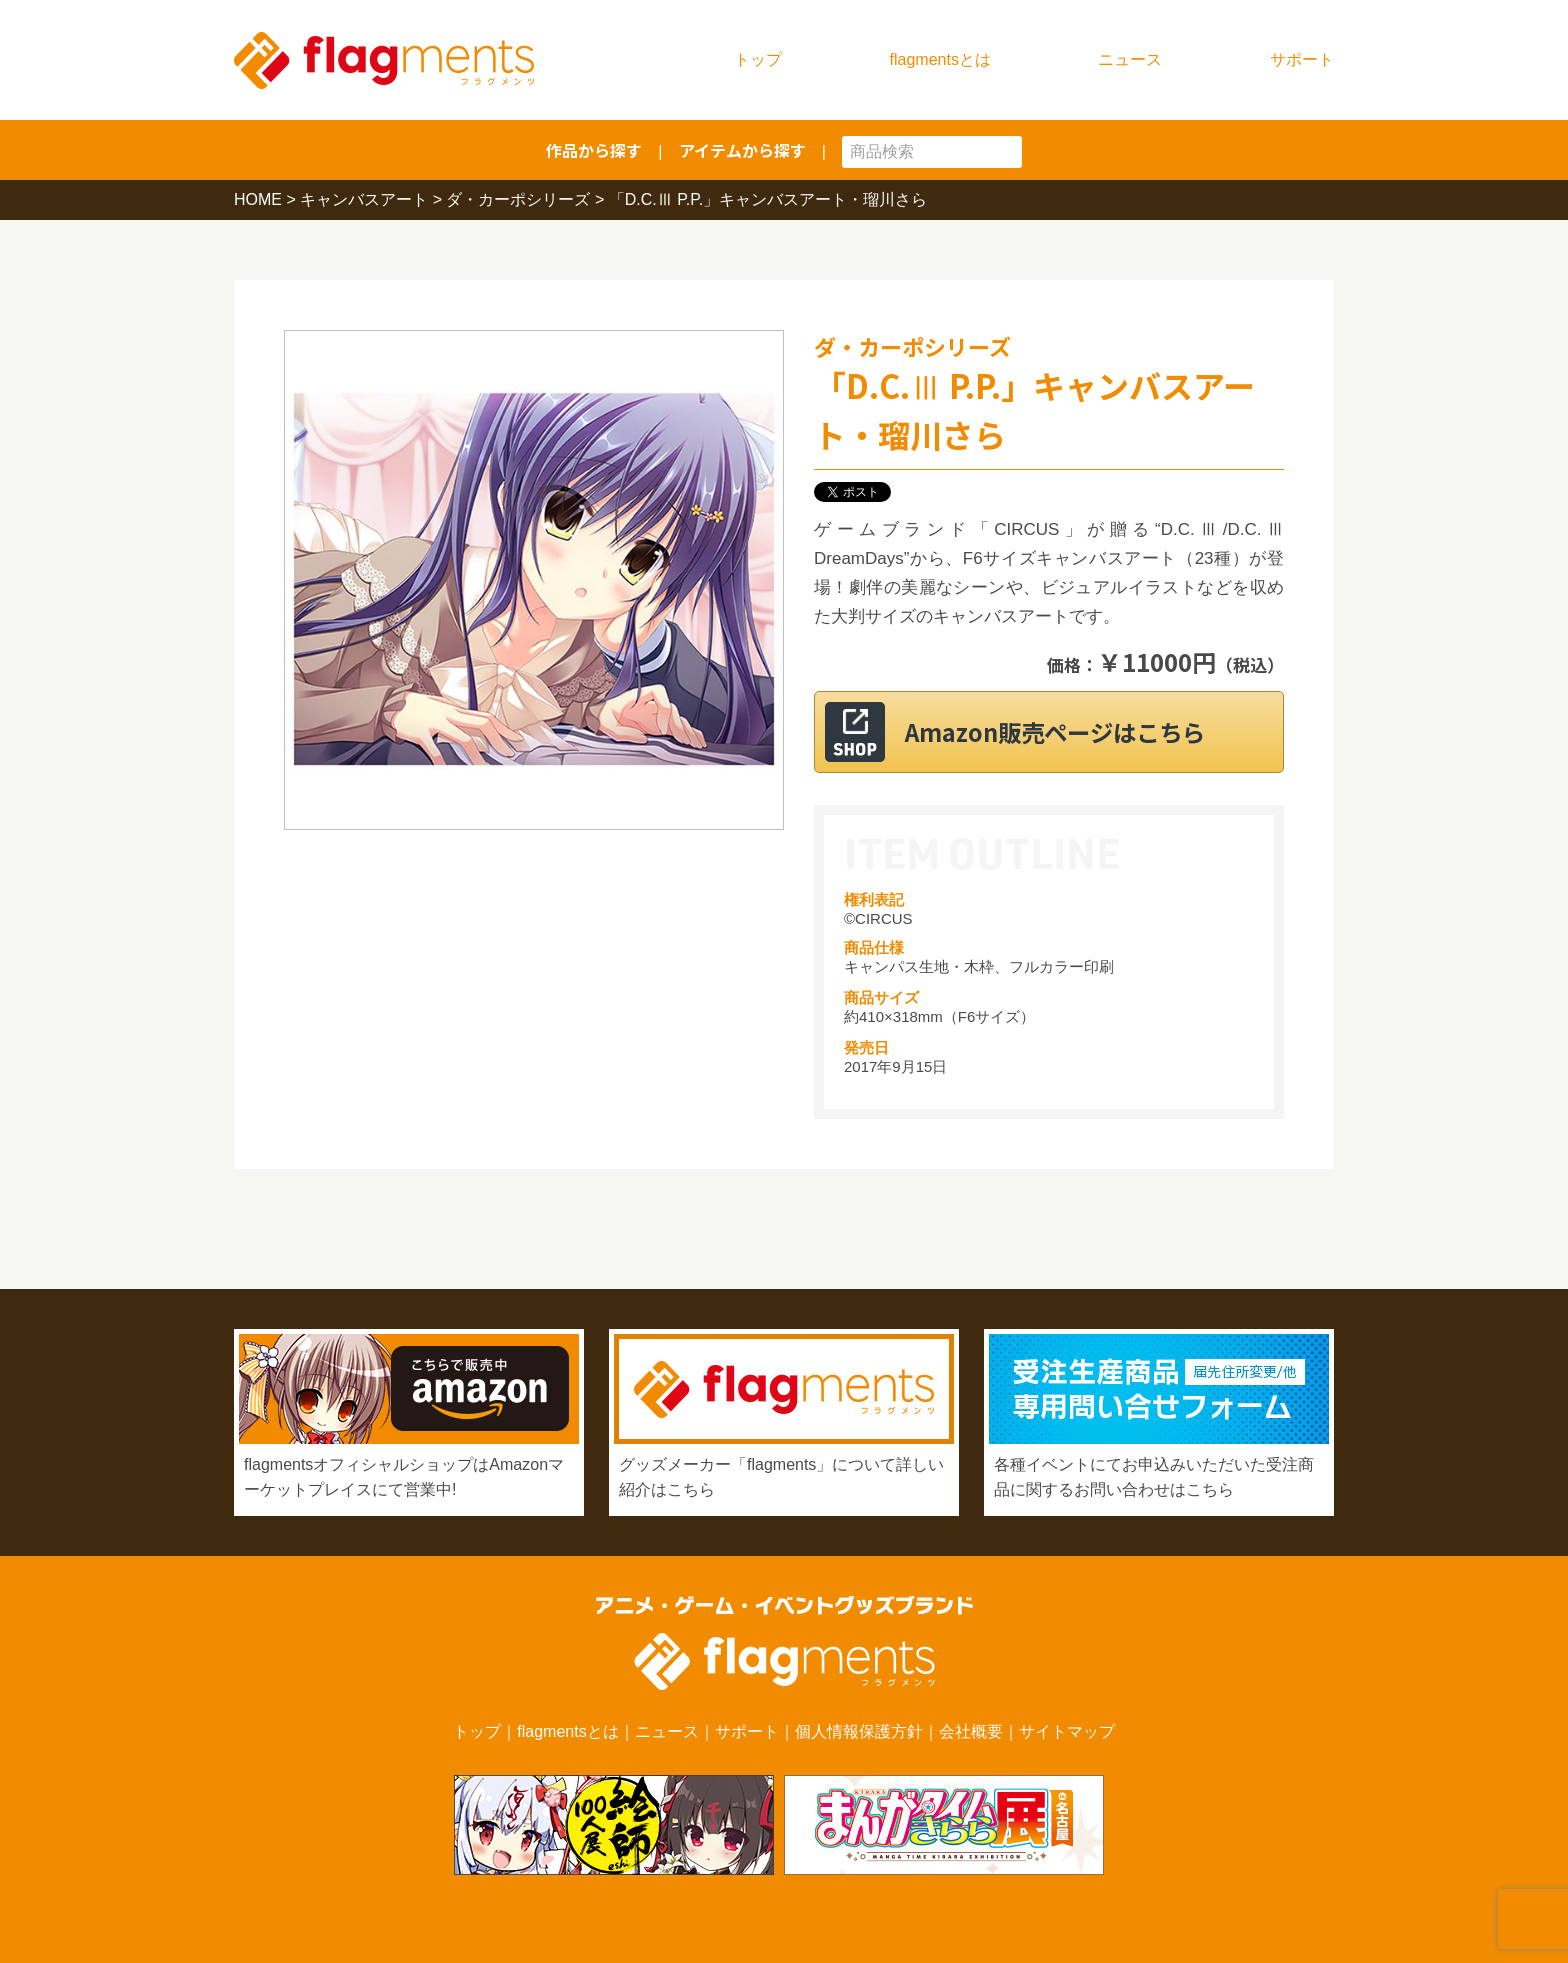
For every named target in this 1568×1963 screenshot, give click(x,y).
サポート (1302, 59)
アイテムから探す (742, 150)
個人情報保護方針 (859, 1731)
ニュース (1130, 59)
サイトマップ (1067, 1731)
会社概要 (971, 1731)
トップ (758, 59)
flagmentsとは (940, 59)
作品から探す (594, 150)
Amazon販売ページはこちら (1073, 731)
